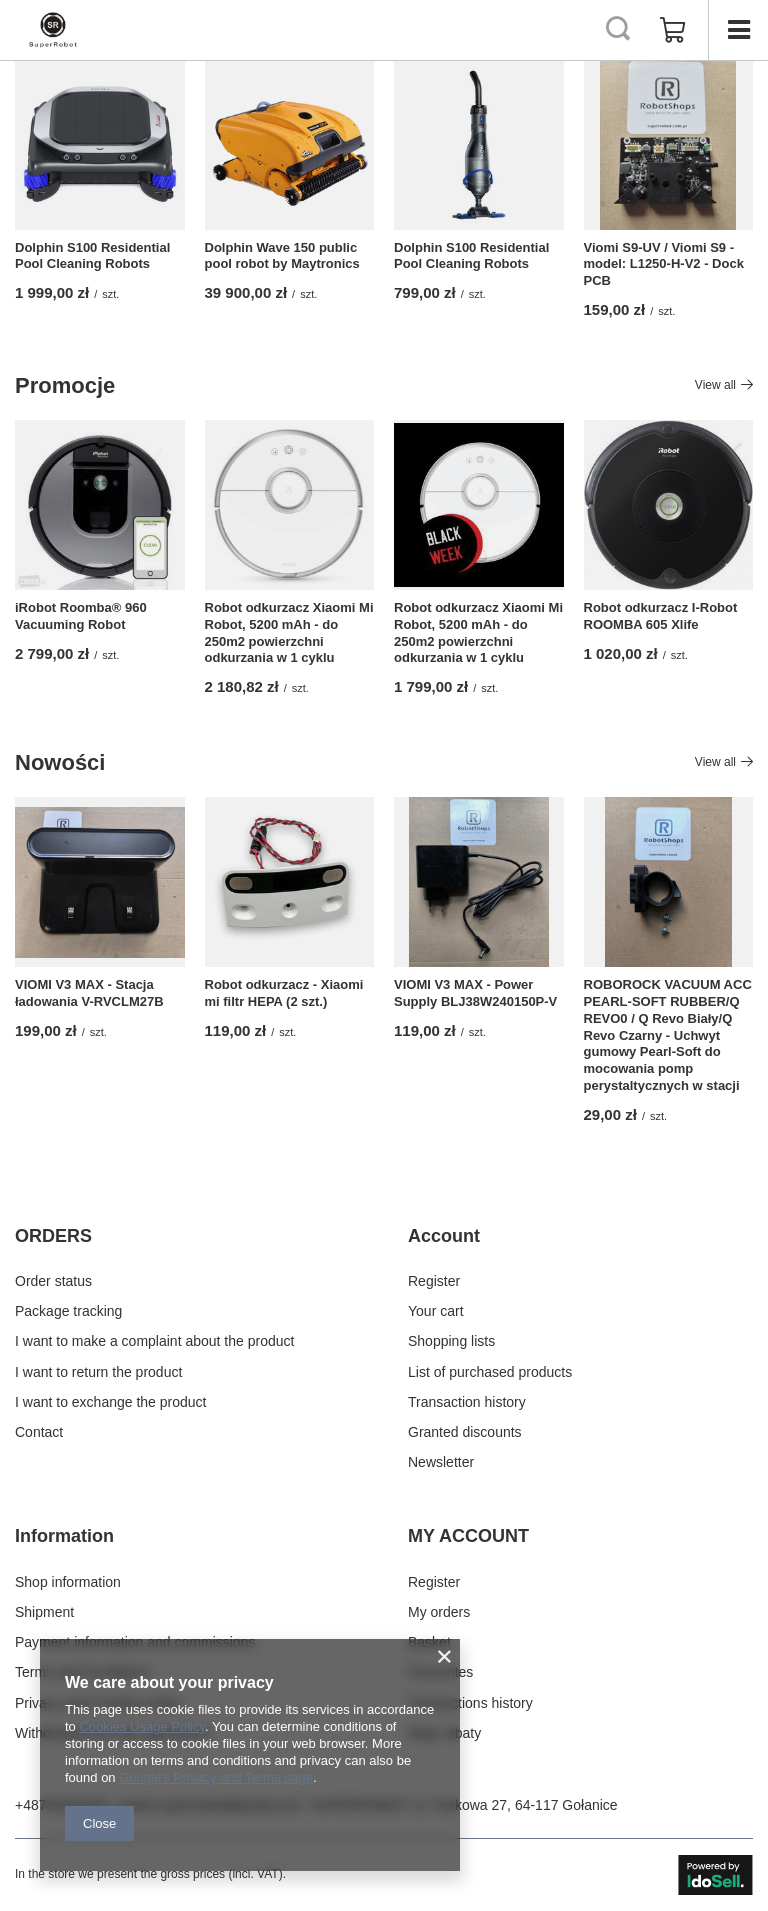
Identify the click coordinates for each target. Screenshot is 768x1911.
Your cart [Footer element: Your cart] (436, 1311)
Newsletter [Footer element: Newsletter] (441, 1462)
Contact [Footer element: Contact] (39, 1432)
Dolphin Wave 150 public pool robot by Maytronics (282, 256)
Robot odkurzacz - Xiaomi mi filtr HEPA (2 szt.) (284, 993)
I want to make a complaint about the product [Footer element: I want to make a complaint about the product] (154, 1341)
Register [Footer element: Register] (434, 1281)
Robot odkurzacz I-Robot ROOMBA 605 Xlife (661, 616)
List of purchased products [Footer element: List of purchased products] (490, 1372)
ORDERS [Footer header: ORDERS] (53, 1236)
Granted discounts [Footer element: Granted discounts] (465, 1432)
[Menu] (738, 30)
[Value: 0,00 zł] (673, 30)
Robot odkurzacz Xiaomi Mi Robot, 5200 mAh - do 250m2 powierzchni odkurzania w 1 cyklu (289, 633)
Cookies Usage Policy (141, 1726)
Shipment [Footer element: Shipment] (44, 1612)
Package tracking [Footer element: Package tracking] (68, 1311)
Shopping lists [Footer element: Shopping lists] (451, 1341)
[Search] (618, 30)
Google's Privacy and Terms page (216, 1777)
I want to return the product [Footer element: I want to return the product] (98, 1372)
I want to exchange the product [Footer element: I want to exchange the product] (110, 1402)
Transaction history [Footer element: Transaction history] (467, 1402)
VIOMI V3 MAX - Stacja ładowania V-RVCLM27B (89, 993)
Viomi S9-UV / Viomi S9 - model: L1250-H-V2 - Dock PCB (664, 264)
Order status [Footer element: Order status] (53, 1281)
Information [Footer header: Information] (64, 1536)
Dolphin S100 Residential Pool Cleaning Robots (92, 256)
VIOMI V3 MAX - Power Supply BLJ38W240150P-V (475, 993)
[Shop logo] (53, 30)
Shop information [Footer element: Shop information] (68, 1582)
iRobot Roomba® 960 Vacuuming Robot (81, 616)
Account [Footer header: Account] (444, 1236)
